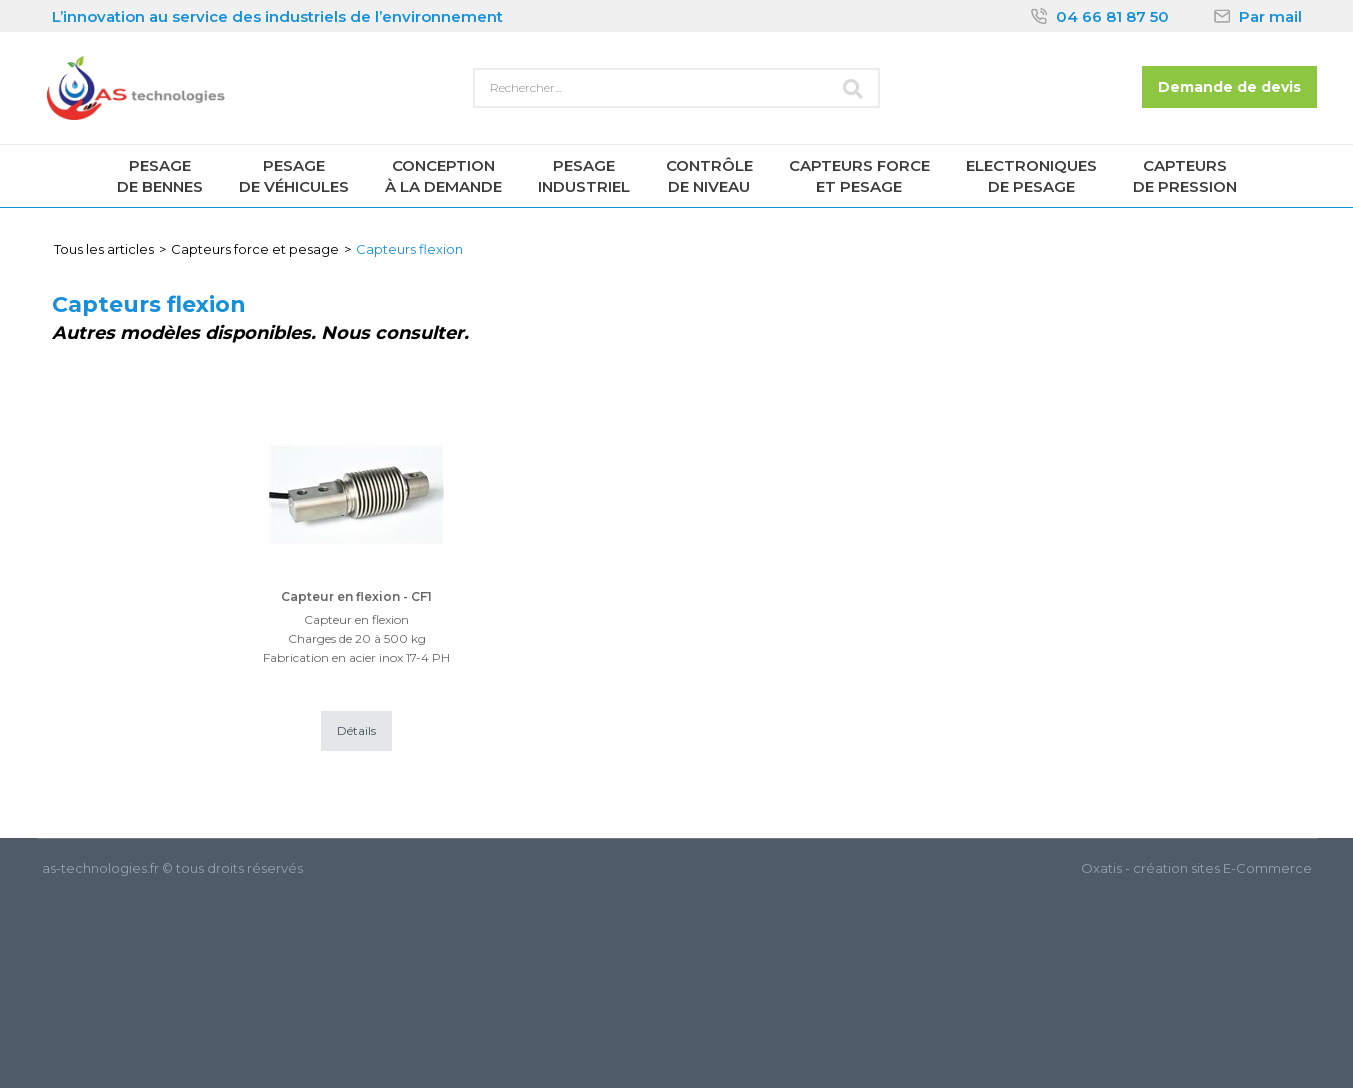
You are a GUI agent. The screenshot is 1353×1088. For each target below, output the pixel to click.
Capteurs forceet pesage (859, 176)
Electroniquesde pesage (1031, 176)
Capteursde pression (1185, 176)
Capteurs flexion (409, 249)
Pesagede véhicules (294, 176)
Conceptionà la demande (443, 176)
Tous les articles (104, 249)
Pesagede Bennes (160, 176)
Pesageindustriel (584, 176)
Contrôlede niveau (709, 176)
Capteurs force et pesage (255, 249)
